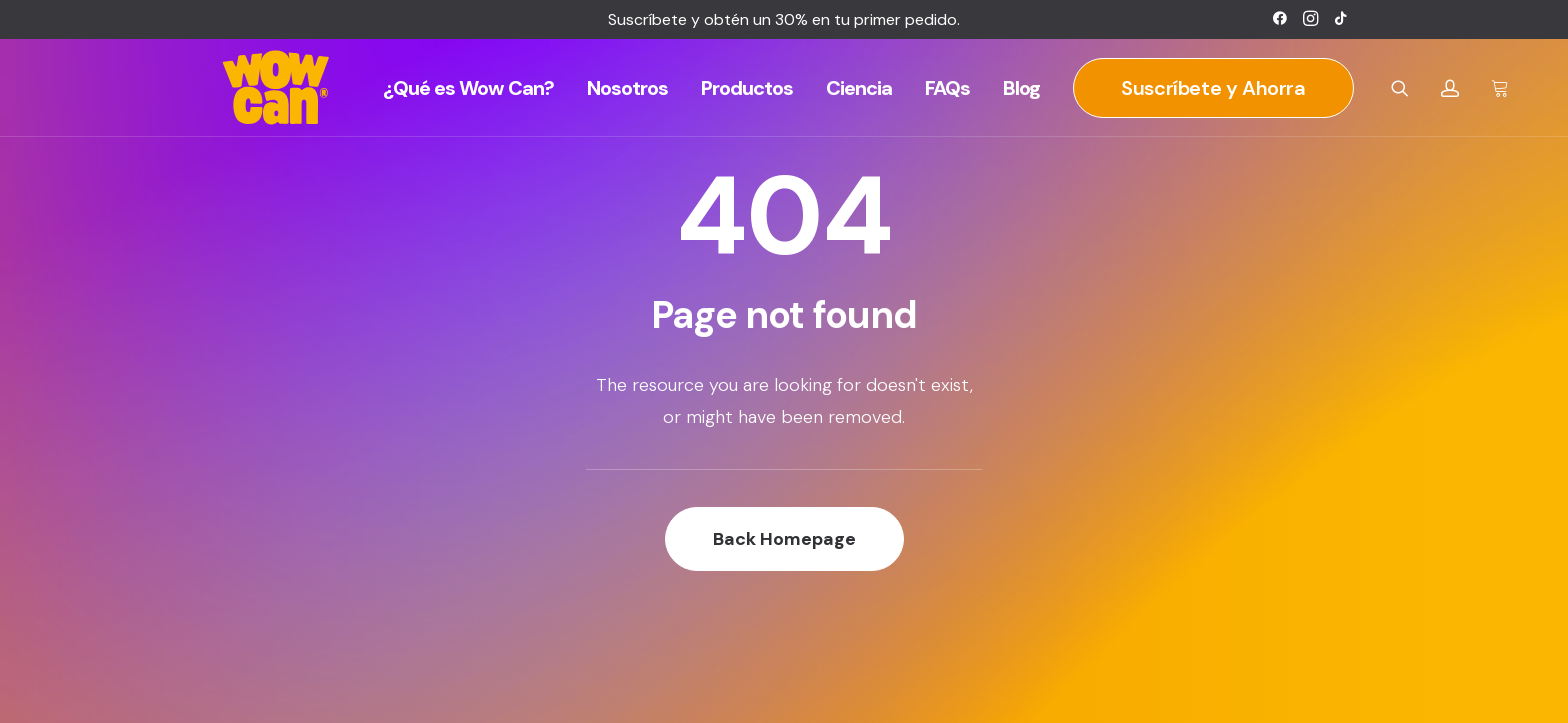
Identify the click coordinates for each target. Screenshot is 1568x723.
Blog (1021, 88)
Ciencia (859, 88)
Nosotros (627, 88)
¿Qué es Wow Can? (468, 88)
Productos (747, 88)
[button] (1280, 18)
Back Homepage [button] (784, 539)
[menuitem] (1280, 18)
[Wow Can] (276, 88)
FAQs (947, 88)
